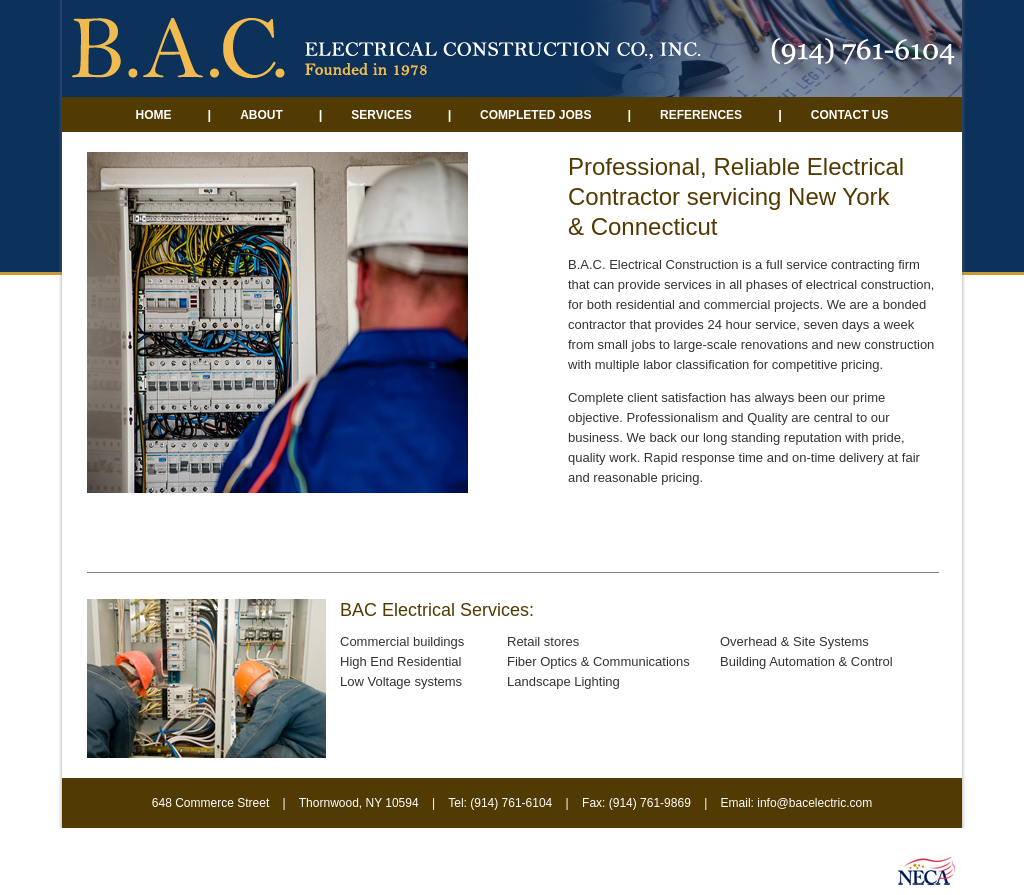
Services (381, 115)
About (263, 115)
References (701, 115)
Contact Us (850, 115)
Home (153, 115)
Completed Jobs (534, 115)
